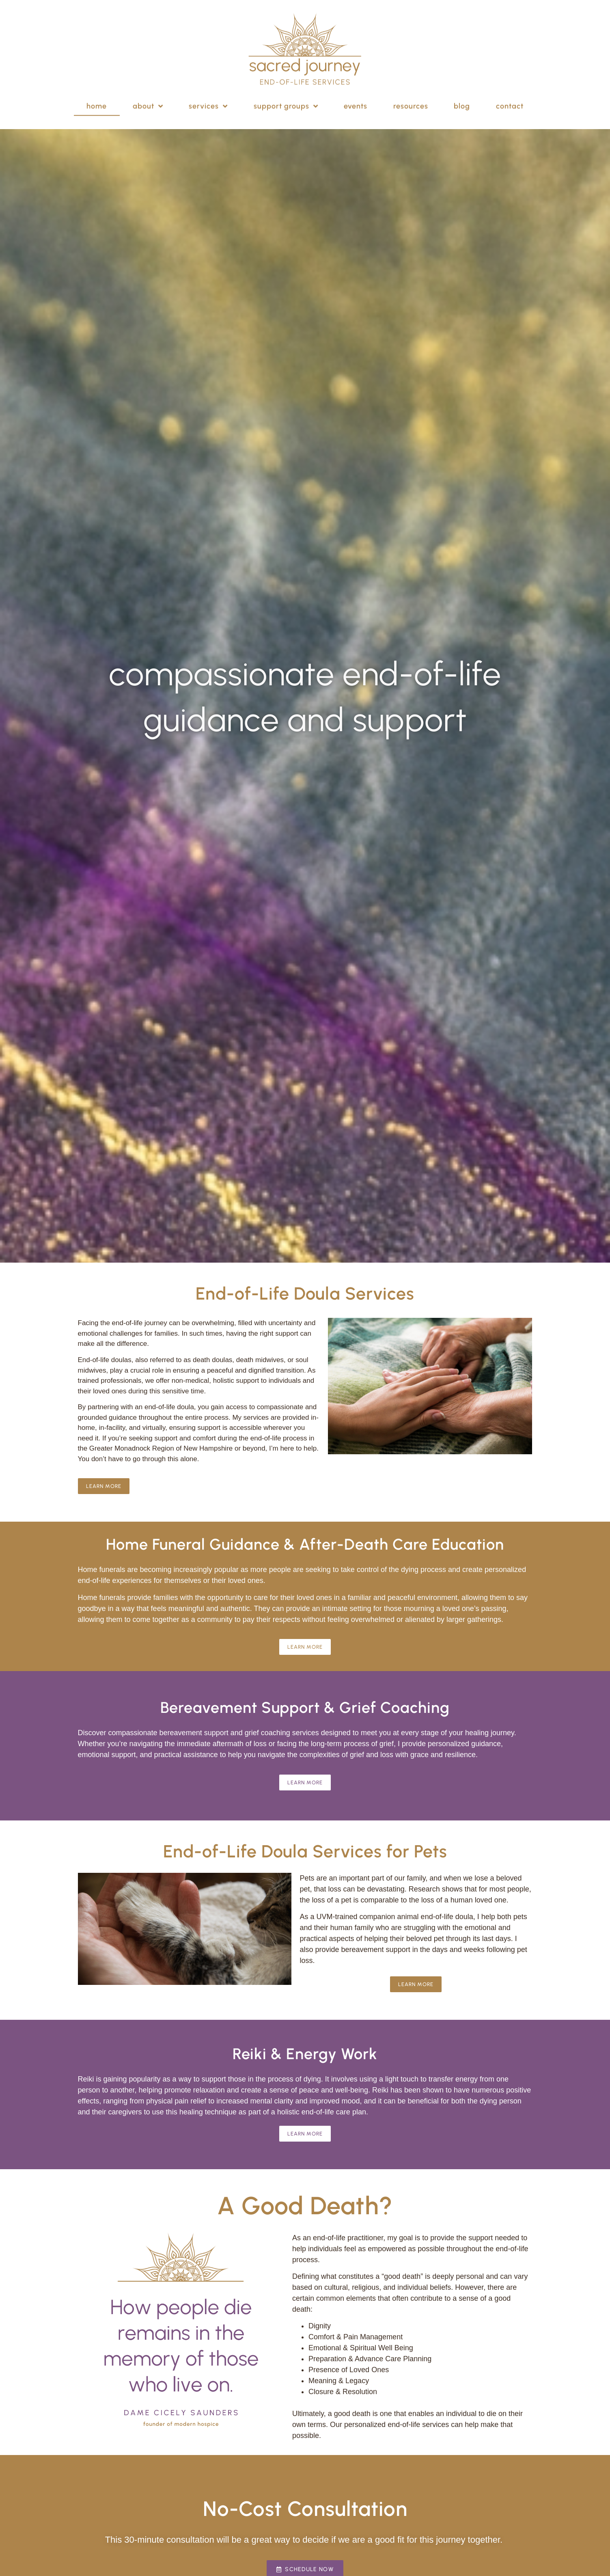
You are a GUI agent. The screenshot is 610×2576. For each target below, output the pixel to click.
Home (96, 98)
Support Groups (286, 98)
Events (355, 98)
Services (208, 98)
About (148, 98)
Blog (462, 98)
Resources (410, 98)
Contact (510, 98)
